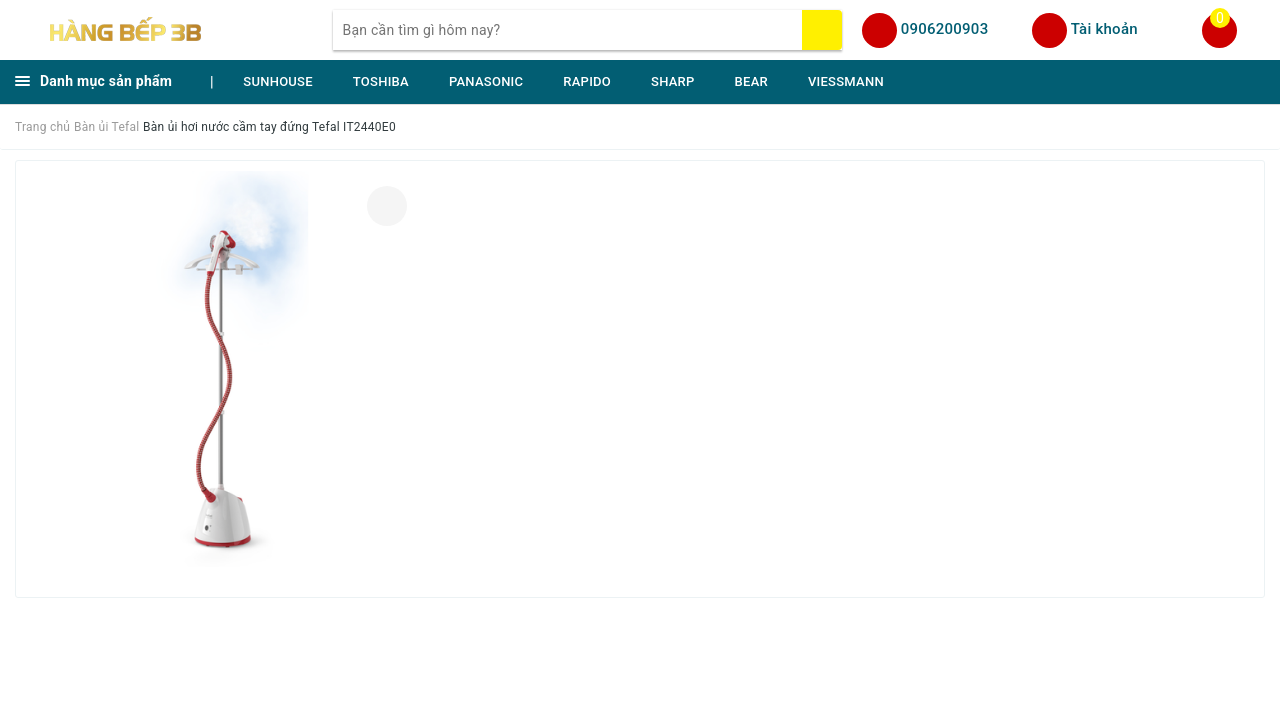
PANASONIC (486, 81)
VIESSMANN (846, 81)
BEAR (751, 81)
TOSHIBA (381, 81)
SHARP (673, 81)
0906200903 (945, 29)
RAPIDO (587, 81)
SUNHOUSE (278, 81)
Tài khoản (1104, 29)
